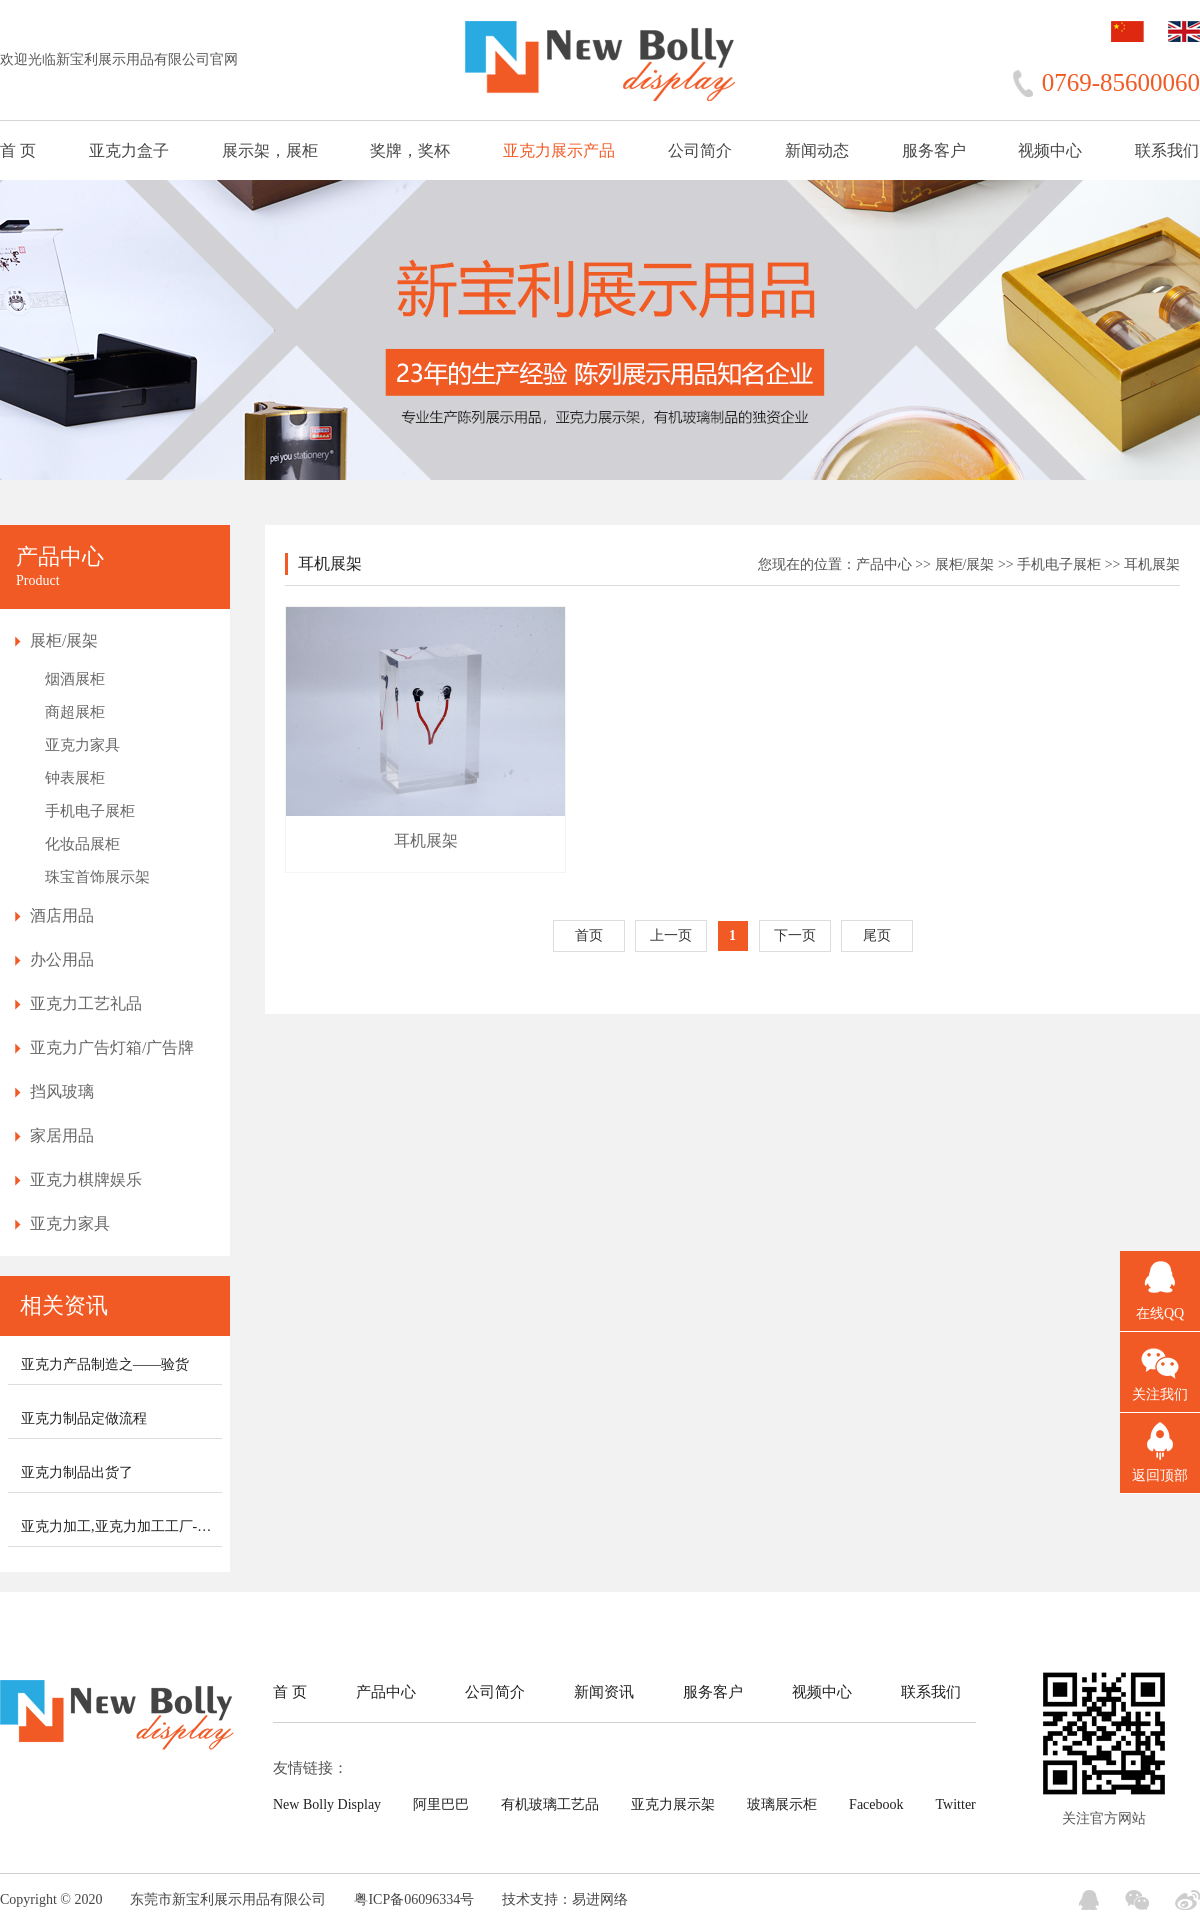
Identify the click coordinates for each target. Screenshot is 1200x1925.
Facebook (876, 1804)
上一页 (671, 935)
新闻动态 (817, 150)
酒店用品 (62, 915)
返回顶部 (1160, 1475)
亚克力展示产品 (559, 150)
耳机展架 (1152, 564)
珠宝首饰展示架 (97, 877)
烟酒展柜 (75, 679)
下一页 (795, 935)
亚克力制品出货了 (77, 1472)
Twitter (956, 1804)
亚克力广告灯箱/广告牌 (112, 1047)
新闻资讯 (604, 1692)
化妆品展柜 (82, 844)
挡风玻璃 (62, 1091)
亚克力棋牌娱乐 (86, 1179)
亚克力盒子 (129, 150)
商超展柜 (75, 712)
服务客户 (934, 150)
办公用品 (62, 959)
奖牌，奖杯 (410, 150)
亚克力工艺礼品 (86, 1003)
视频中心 (1050, 150)
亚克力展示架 (673, 1804)
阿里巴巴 (441, 1804)
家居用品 (62, 1135)
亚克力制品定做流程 (84, 1418)
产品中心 (884, 564)
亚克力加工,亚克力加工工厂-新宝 (123, 1526)
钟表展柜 (75, 778)
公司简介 (700, 150)
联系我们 (1167, 150)
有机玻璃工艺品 (550, 1804)
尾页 (877, 935)
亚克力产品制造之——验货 (105, 1364)
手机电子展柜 (90, 811)
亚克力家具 (82, 745)
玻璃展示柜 (782, 1804)
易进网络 (600, 1899)
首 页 (18, 150)
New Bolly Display (327, 1804)
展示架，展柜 (270, 150)
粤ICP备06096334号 (414, 1899)
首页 (589, 935)
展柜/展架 (64, 640)
